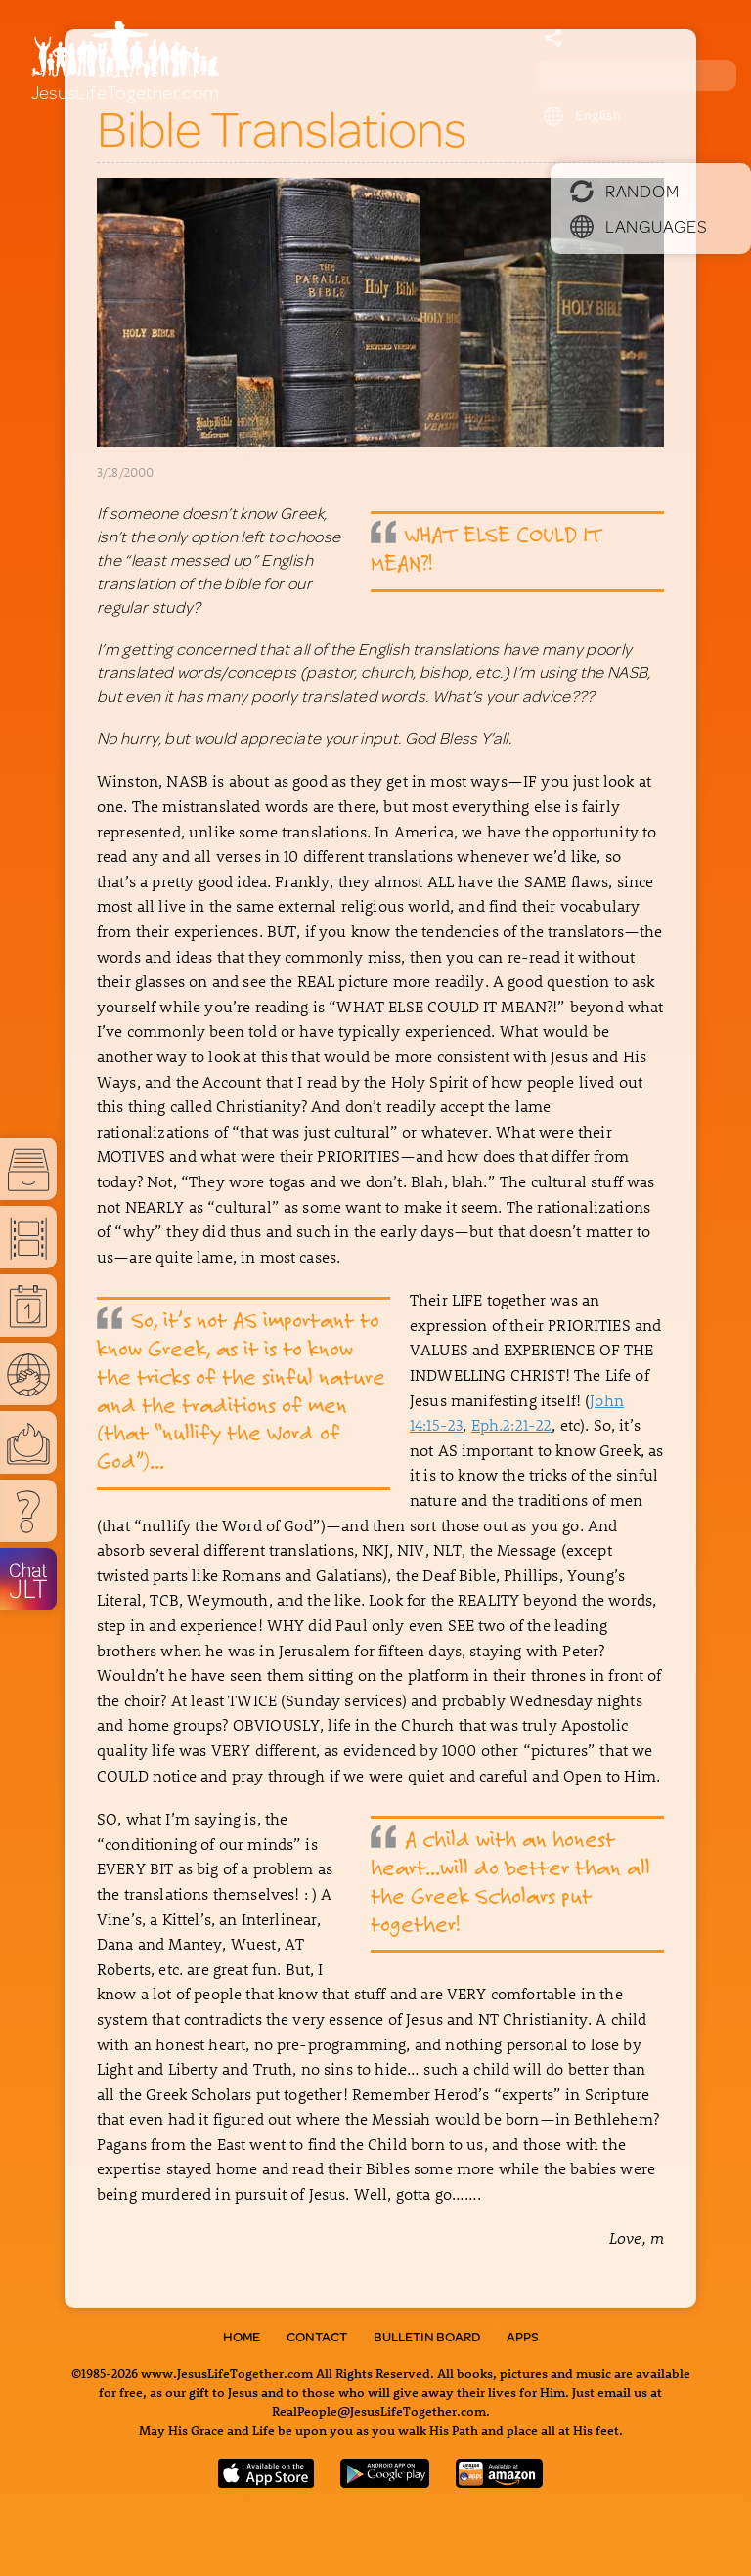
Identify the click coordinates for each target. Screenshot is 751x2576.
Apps (523, 2336)
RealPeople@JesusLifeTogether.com (379, 2410)
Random (624, 190)
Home (241, 2336)
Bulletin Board (427, 2336)
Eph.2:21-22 (511, 1424)
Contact (317, 2336)
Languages (638, 225)
